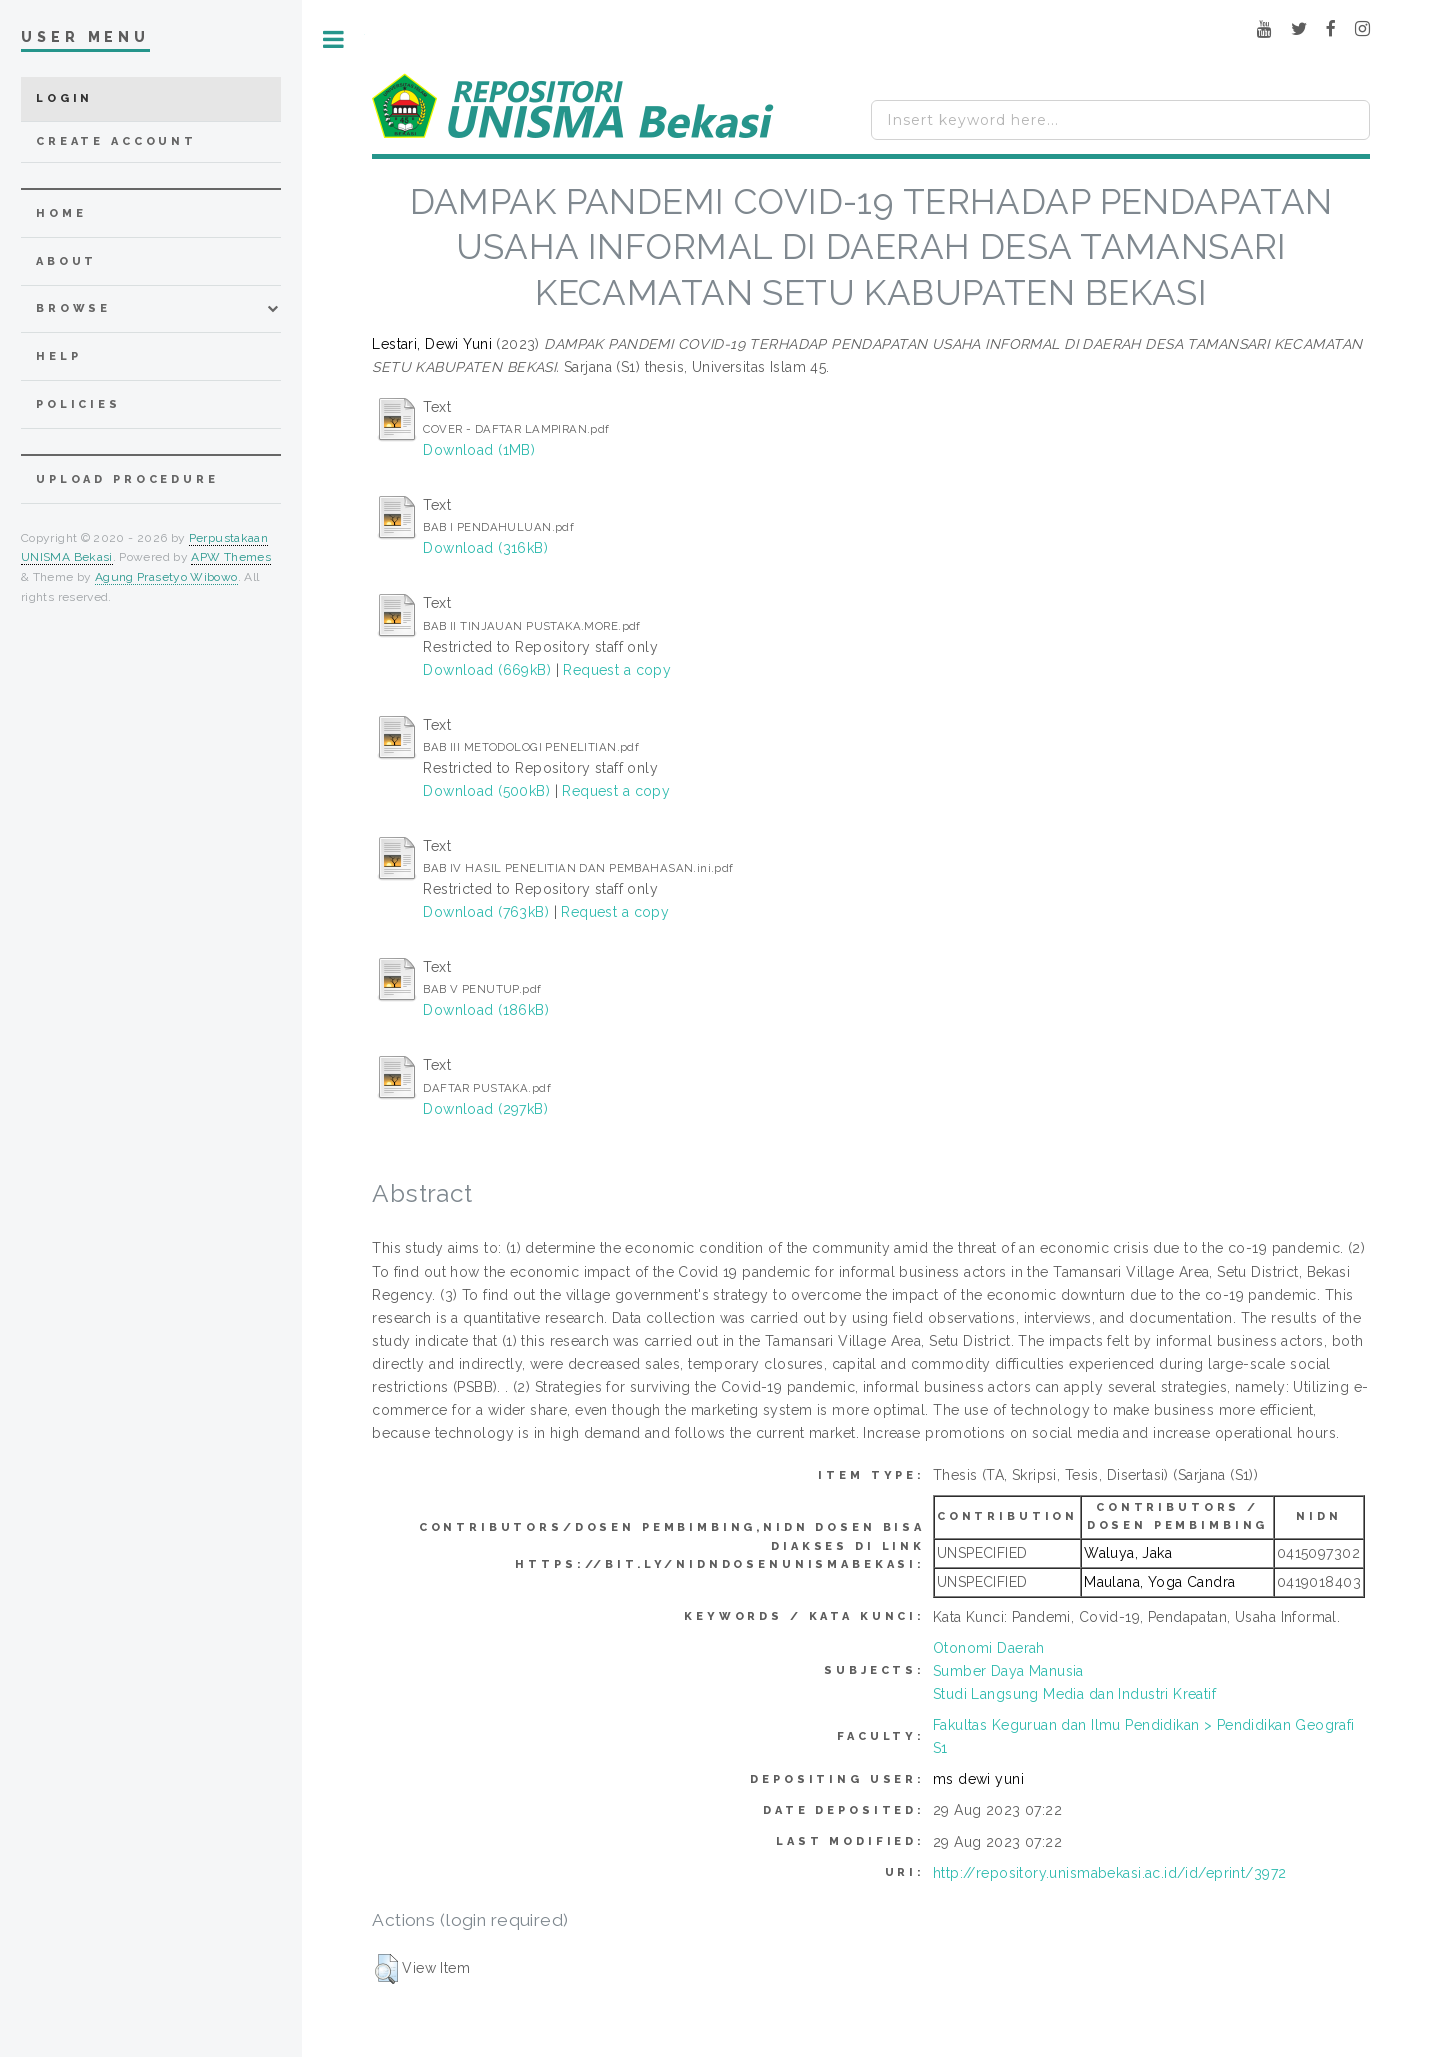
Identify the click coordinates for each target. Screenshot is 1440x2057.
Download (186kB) (486, 1010)
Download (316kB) (485, 548)
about (66, 261)
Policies (78, 404)
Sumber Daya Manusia (1008, 1671)
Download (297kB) (485, 1109)
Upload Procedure (127, 479)
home (61, 213)
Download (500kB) (486, 791)
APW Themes (231, 557)
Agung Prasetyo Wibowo (166, 577)
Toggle (333, 39)
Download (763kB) (486, 912)
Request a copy (617, 670)
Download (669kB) (487, 670)
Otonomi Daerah (989, 1648)
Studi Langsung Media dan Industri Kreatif (1074, 1694)
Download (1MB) (479, 450)
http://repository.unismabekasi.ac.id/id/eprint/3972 (1109, 1873)
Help (58, 356)
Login (64, 98)
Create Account (116, 141)
